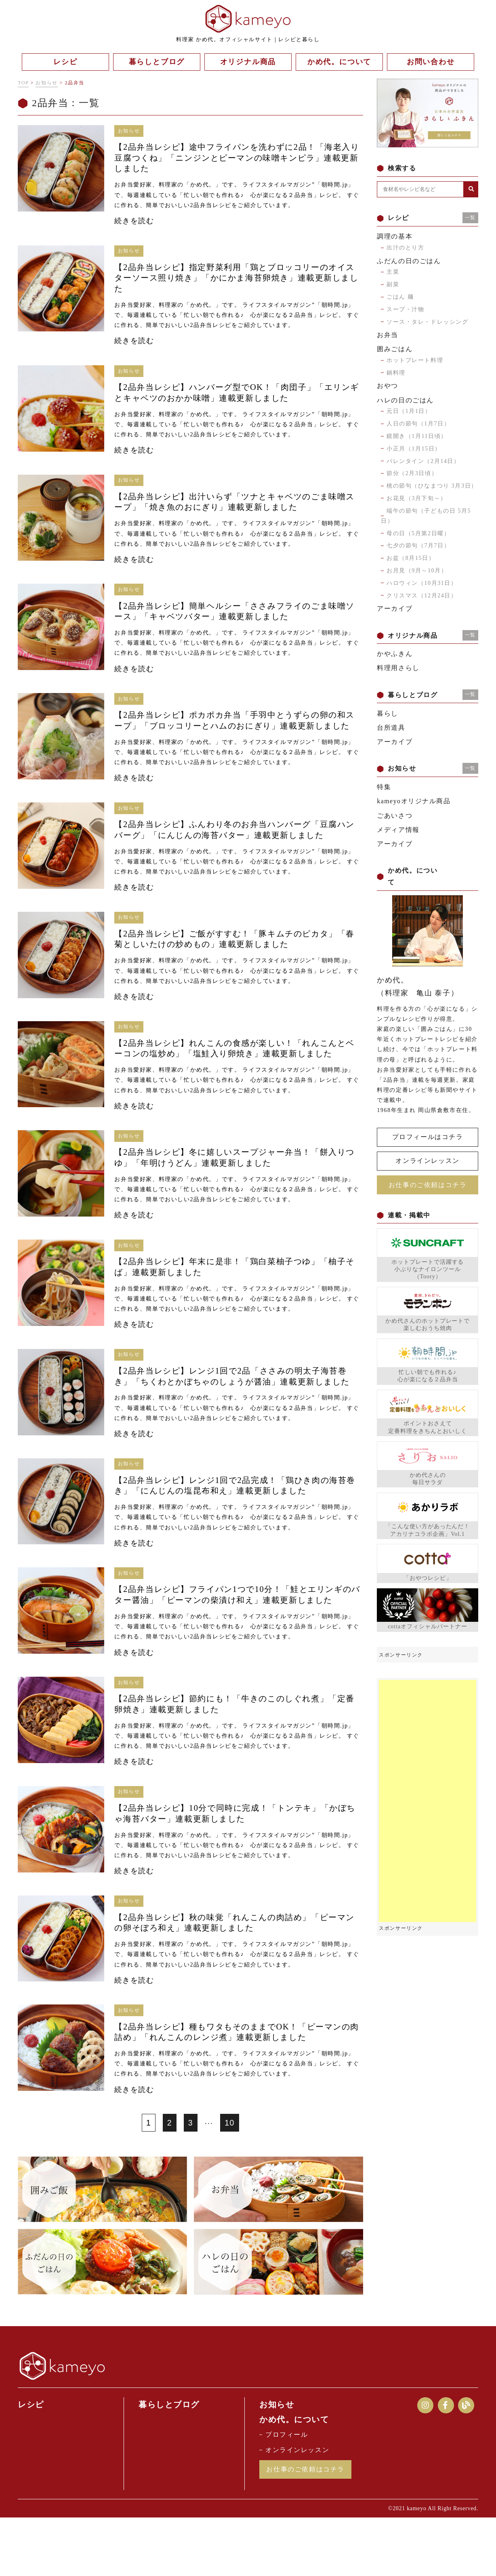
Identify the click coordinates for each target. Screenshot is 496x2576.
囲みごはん (394, 349)
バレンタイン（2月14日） (423, 461)
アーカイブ (394, 608)
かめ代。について (297, 2477)
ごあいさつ (394, 815)
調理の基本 (394, 236)
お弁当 (387, 334)
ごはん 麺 (400, 297)
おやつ (387, 385)
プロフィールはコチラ (427, 1136)
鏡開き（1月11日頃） (417, 436)
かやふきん (394, 653)
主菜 (393, 272)
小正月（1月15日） (414, 449)
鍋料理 (396, 373)
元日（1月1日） (409, 411)
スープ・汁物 (406, 309)
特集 (384, 786)
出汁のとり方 (406, 248)
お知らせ (46, 83)
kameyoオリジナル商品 (414, 801)
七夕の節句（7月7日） (418, 545)
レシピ (32, 2462)
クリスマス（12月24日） (422, 596)
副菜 (393, 284)
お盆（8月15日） (411, 558)
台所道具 (391, 727)
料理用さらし (398, 667)
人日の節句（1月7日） (418, 424)
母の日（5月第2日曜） (418, 533)
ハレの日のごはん (405, 400)
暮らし (387, 713)
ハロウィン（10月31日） (422, 583)
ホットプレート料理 (415, 360)
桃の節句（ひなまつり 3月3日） (432, 486)
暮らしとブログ (172, 2462)
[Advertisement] (427, 1801)
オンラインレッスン (427, 1160)
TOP (23, 83)
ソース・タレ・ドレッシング (428, 322)
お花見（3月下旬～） (417, 498)
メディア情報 (398, 829)
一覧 (470, 217)
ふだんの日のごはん (409, 261)
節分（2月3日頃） (412, 473)
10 (230, 2180)
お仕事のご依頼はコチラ (428, 1184)
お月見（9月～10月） (417, 571)
